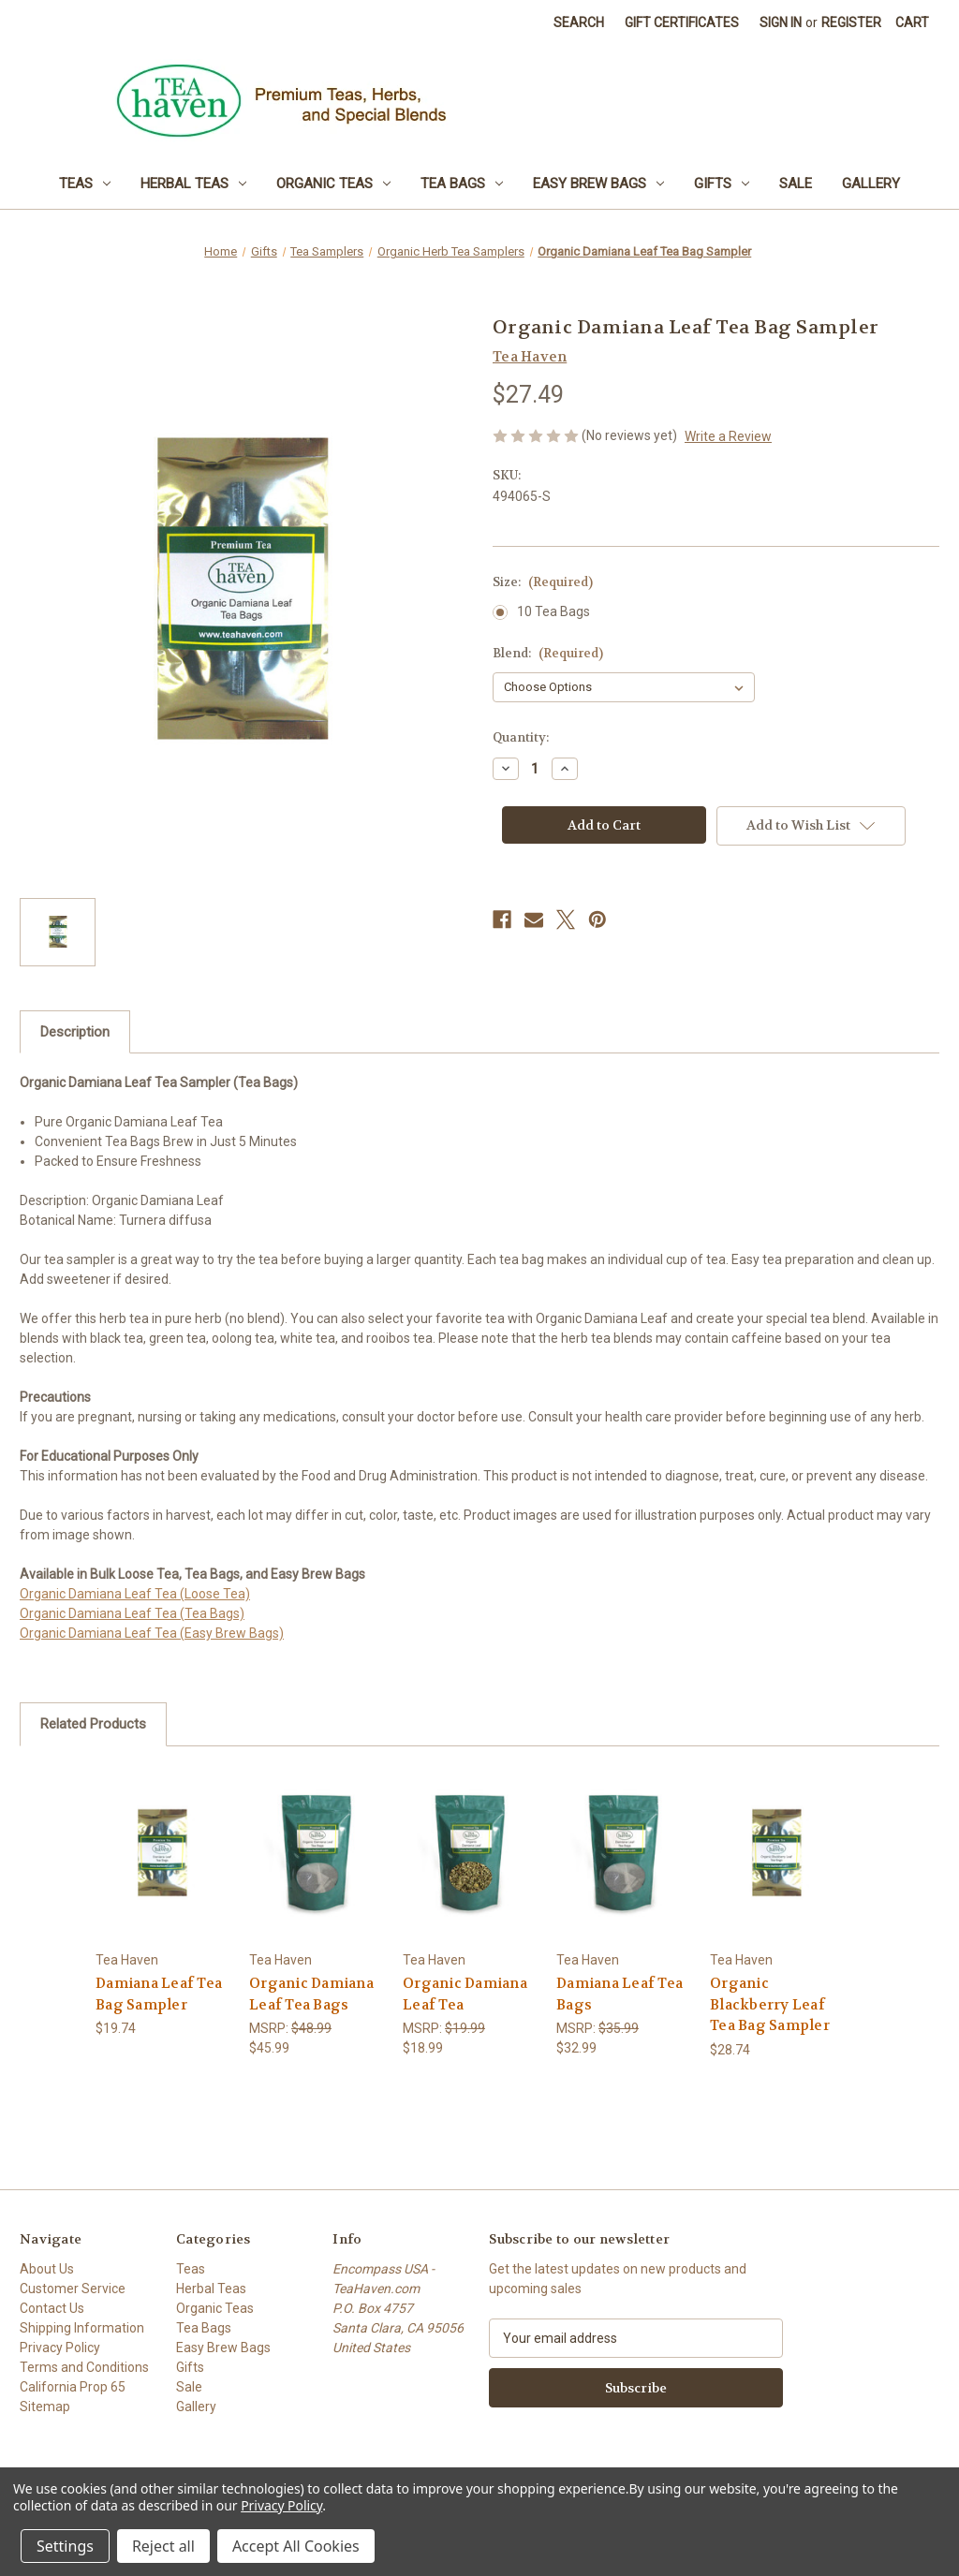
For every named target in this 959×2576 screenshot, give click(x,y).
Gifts (721, 183)
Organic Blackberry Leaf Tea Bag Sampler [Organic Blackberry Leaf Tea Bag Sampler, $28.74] (770, 2004)
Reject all (163, 2546)
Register (851, 22)
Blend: (548, 653)
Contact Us (52, 2308)
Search (578, 22)
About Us (47, 2268)
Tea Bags (461, 183)
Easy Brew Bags (598, 183)
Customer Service (72, 2288)
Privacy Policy (60, 2347)
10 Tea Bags (553, 611)
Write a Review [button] (728, 436)
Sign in (781, 22)
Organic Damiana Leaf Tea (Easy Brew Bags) (152, 1633)
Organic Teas (333, 183)
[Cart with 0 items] (912, 23)
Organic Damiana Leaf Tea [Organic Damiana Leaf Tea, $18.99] (465, 1994)
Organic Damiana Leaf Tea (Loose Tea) (135, 1593)
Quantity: (521, 737)
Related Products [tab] (93, 1723)
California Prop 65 (72, 2386)
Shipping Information (82, 2327)
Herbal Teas (193, 183)
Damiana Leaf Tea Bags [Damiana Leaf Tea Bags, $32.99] (619, 1994)
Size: (543, 582)
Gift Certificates (682, 22)
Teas (85, 183)
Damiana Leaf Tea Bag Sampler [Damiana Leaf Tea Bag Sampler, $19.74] (159, 1994)
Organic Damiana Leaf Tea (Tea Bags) (132, 1613)
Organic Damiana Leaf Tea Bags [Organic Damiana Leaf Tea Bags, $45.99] (311, 1994)
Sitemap (45, 2406)
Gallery (871, 183)
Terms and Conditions (84, 2367)
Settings (65, 2546)
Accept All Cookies (296, 2546)
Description (75, 1031)
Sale (795, 183)
